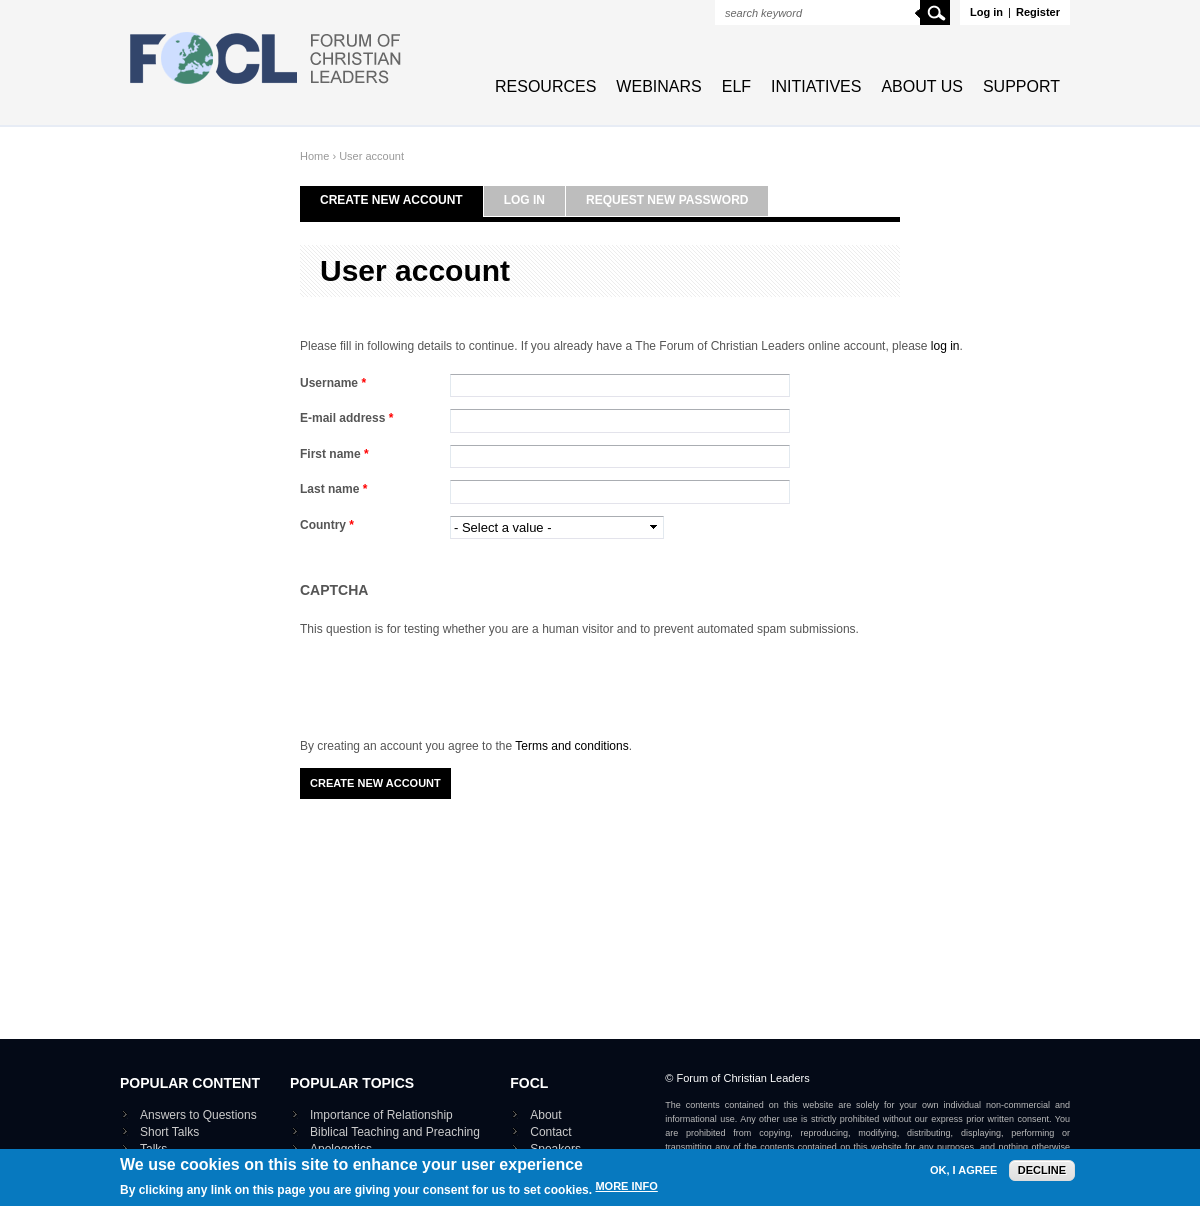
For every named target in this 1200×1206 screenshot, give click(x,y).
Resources (545, 86)
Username (333, 383)
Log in (986, 12)
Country (327, 525)
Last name (333, 489)
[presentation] (452, 678)
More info (626, 1187)
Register (1038, 12)
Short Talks (169, 1132)
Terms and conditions (571, 746)
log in (945, 346)
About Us (922, 86)
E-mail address (346, 418)
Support (1021, 86)
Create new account (391, 200)
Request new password (667, 200)
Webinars (658, 86)
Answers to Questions (198, 1115)
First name (334, 454)
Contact (550, 1132)
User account (371, 156)
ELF (736, 86)
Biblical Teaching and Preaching (395, 1132)
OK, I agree (963, 1170)
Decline (1042, 1170)
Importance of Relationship (381, 1115)
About (545, 1115)
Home (314, 156)
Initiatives (816, 86)
